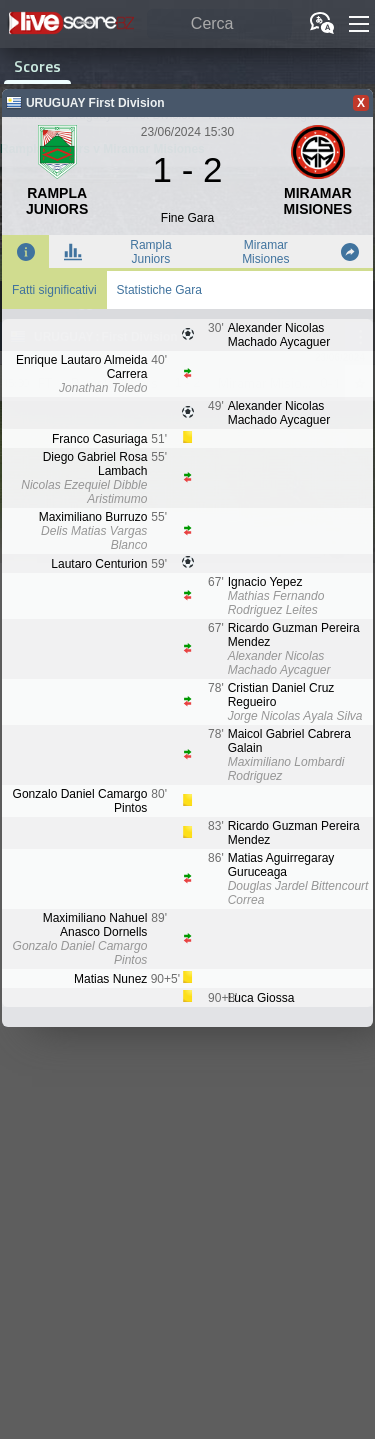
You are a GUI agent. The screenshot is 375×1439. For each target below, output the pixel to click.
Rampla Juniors (150, 252)
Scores (37, 66)
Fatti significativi (54, 290)
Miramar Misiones (265, 252)
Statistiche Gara (159, 290)
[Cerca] (219, 24)
